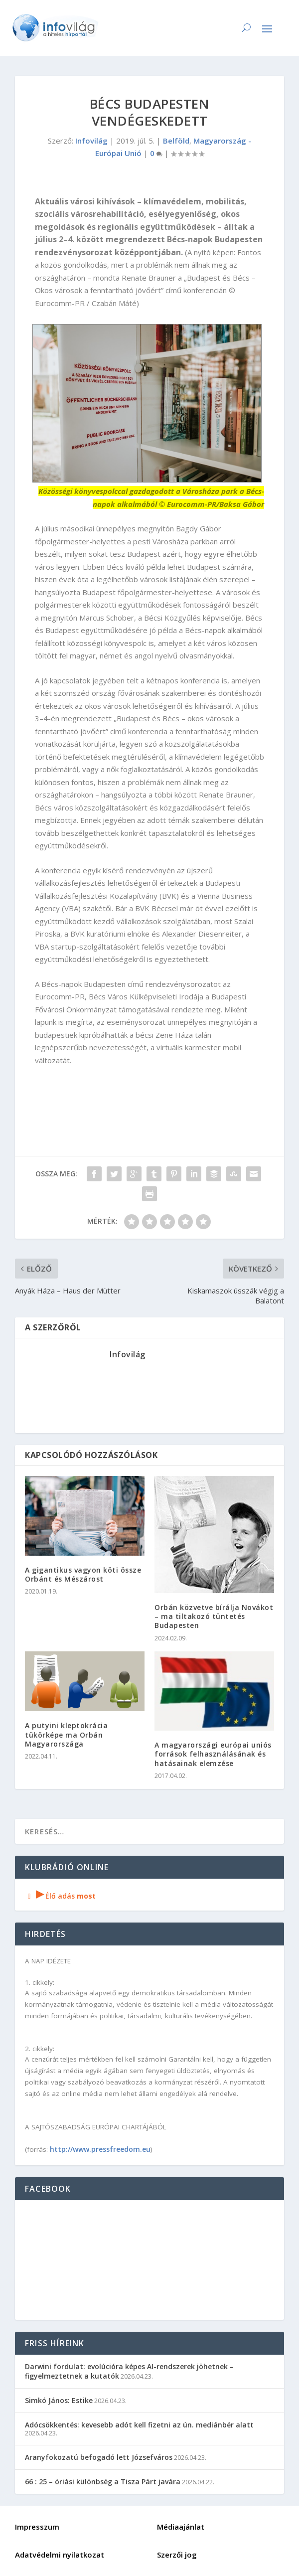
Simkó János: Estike (59, 2400)
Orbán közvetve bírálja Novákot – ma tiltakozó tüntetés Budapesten (213, 1616)
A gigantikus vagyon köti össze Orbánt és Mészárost (83, 1574)
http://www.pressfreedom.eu (100, 2149)
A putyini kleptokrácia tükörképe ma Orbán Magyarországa (66, 1734)
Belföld (176, 141)
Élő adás (60, 1896)
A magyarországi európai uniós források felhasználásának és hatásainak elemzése (213, 1754)
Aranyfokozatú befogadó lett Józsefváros (98, 2457)
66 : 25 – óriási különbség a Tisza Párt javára (102, 2481)
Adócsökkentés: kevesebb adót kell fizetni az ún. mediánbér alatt (139, 2424)
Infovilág (91, 141)
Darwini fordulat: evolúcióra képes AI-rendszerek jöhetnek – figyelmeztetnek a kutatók (129, 2371)
